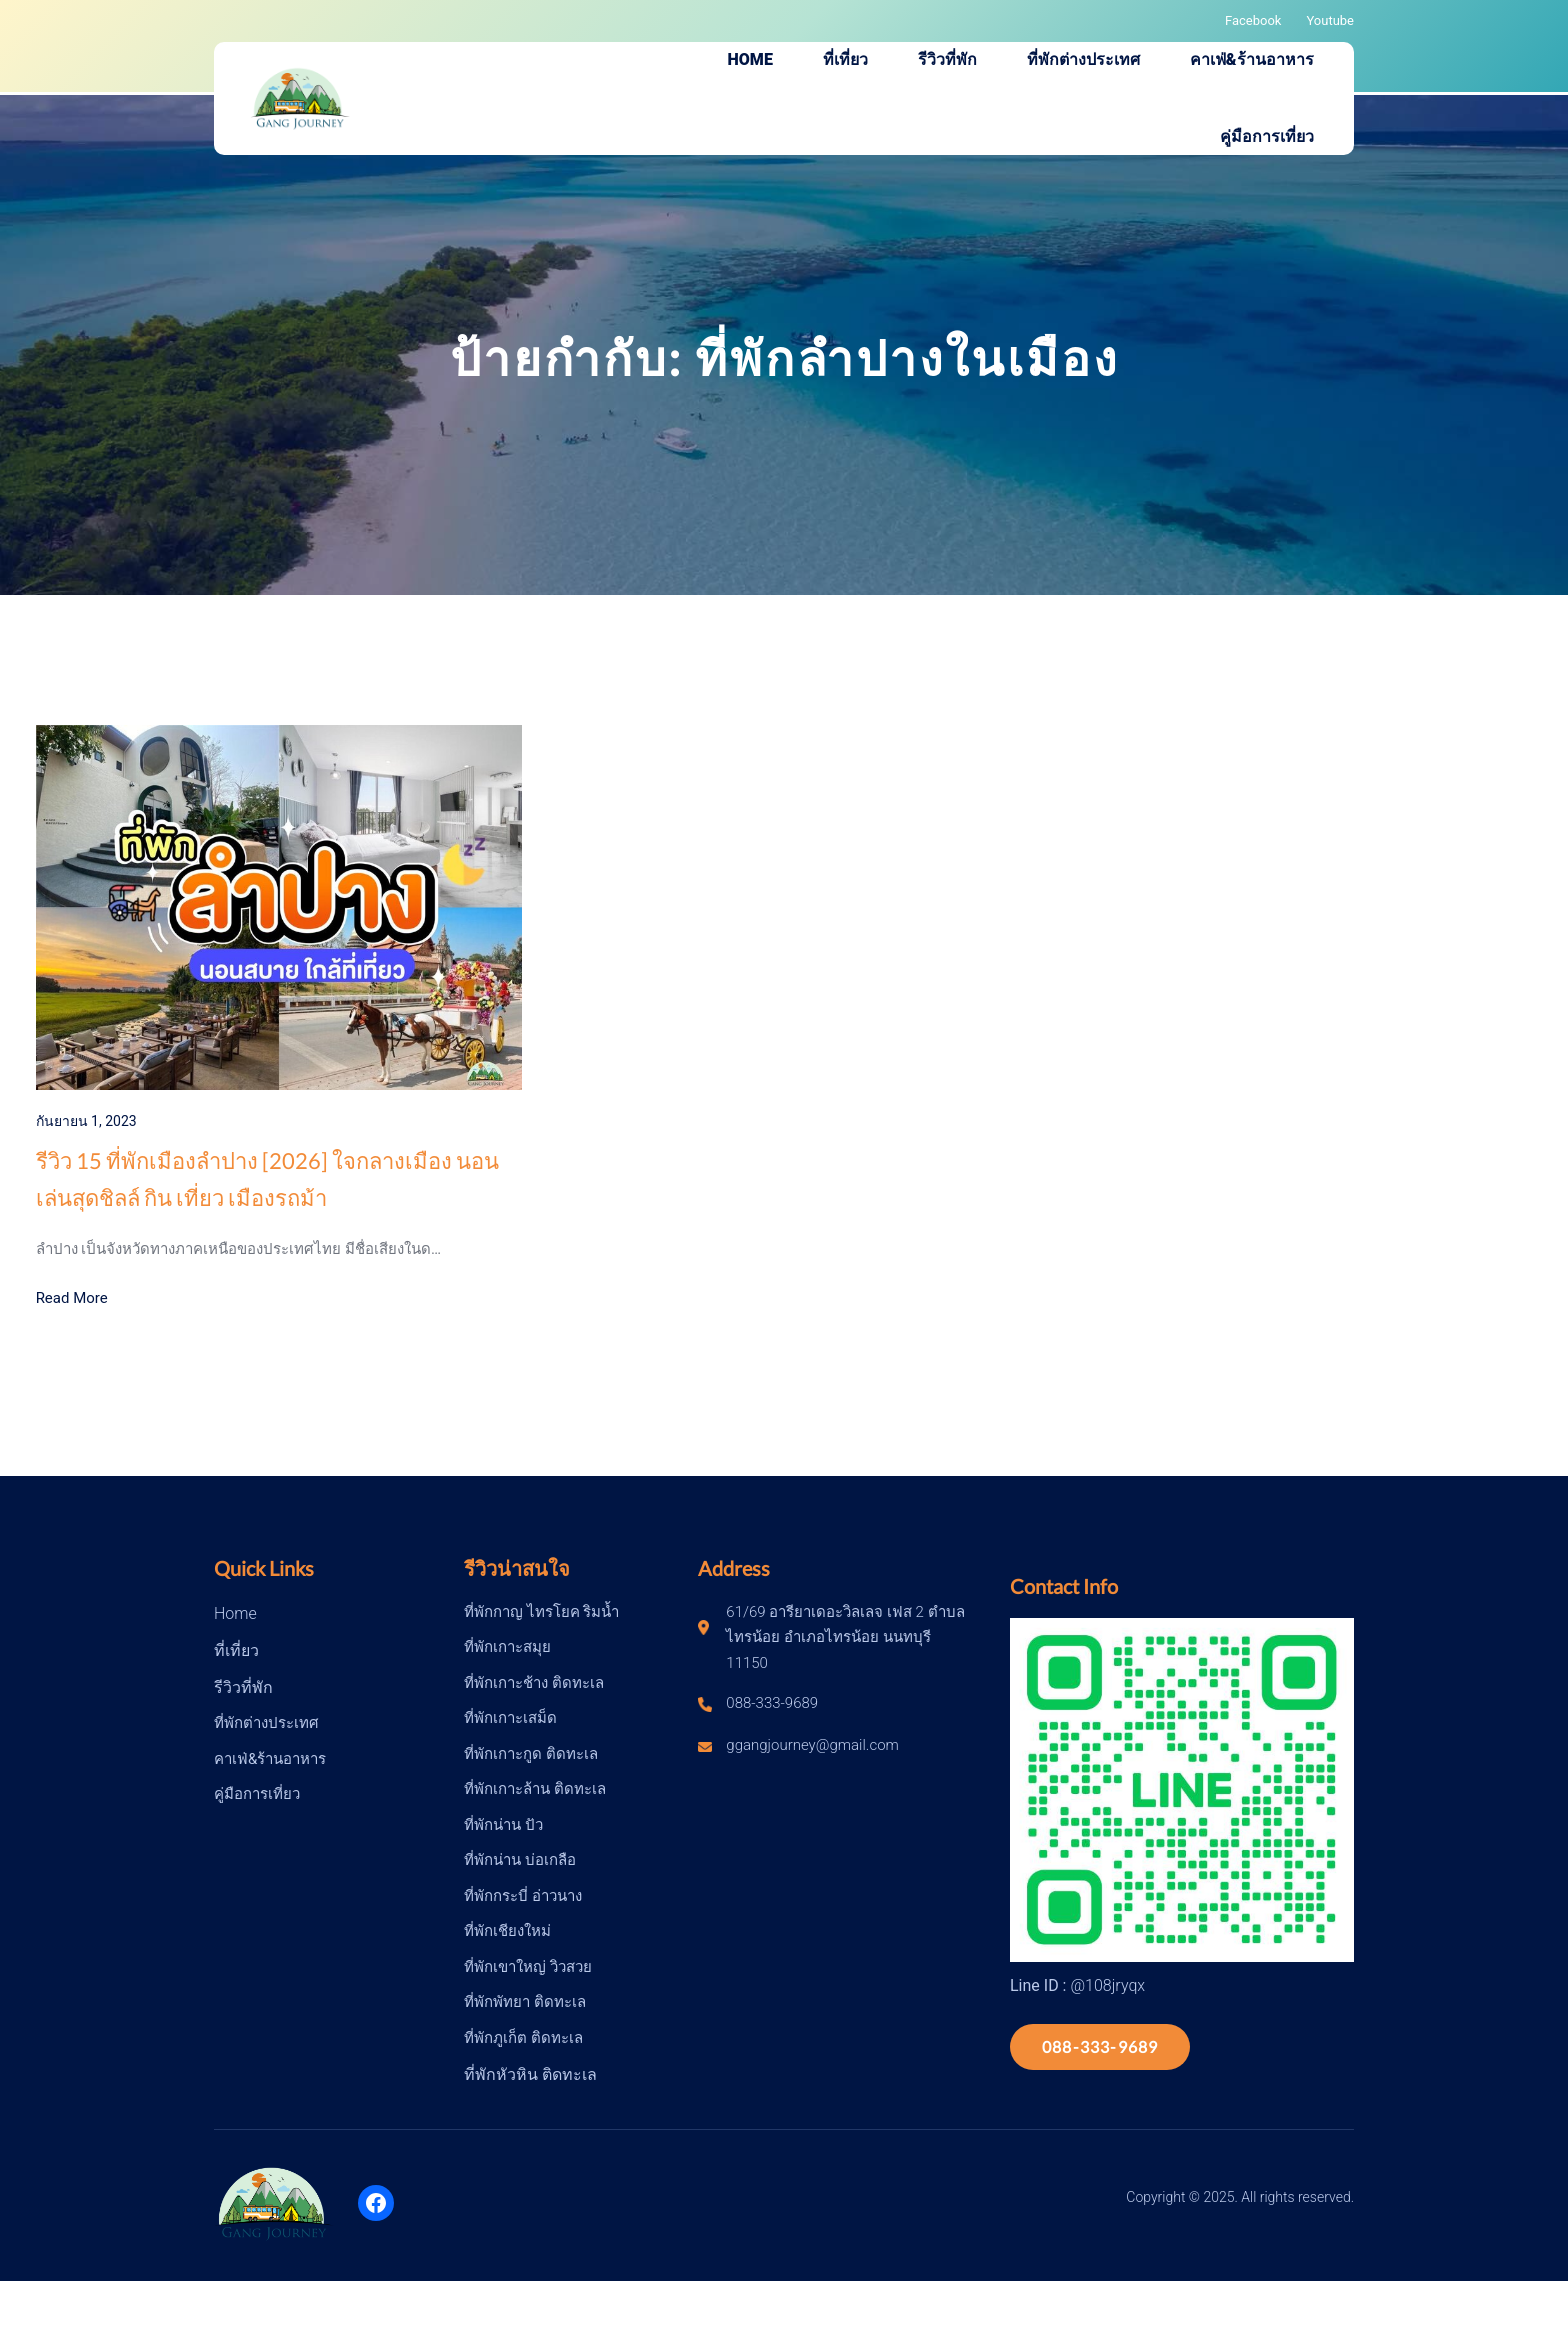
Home (235, 1613)
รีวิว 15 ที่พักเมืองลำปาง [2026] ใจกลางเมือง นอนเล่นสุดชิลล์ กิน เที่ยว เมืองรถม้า (267, 1179)
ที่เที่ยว (236, 1650)
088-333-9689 (1100, 2046)
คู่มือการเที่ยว (257, 1794)
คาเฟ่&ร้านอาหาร (270, 1759)
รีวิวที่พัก (243, 1687)
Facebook (1253, 20)
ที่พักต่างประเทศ (266, 1723)
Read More (72, 1298)
